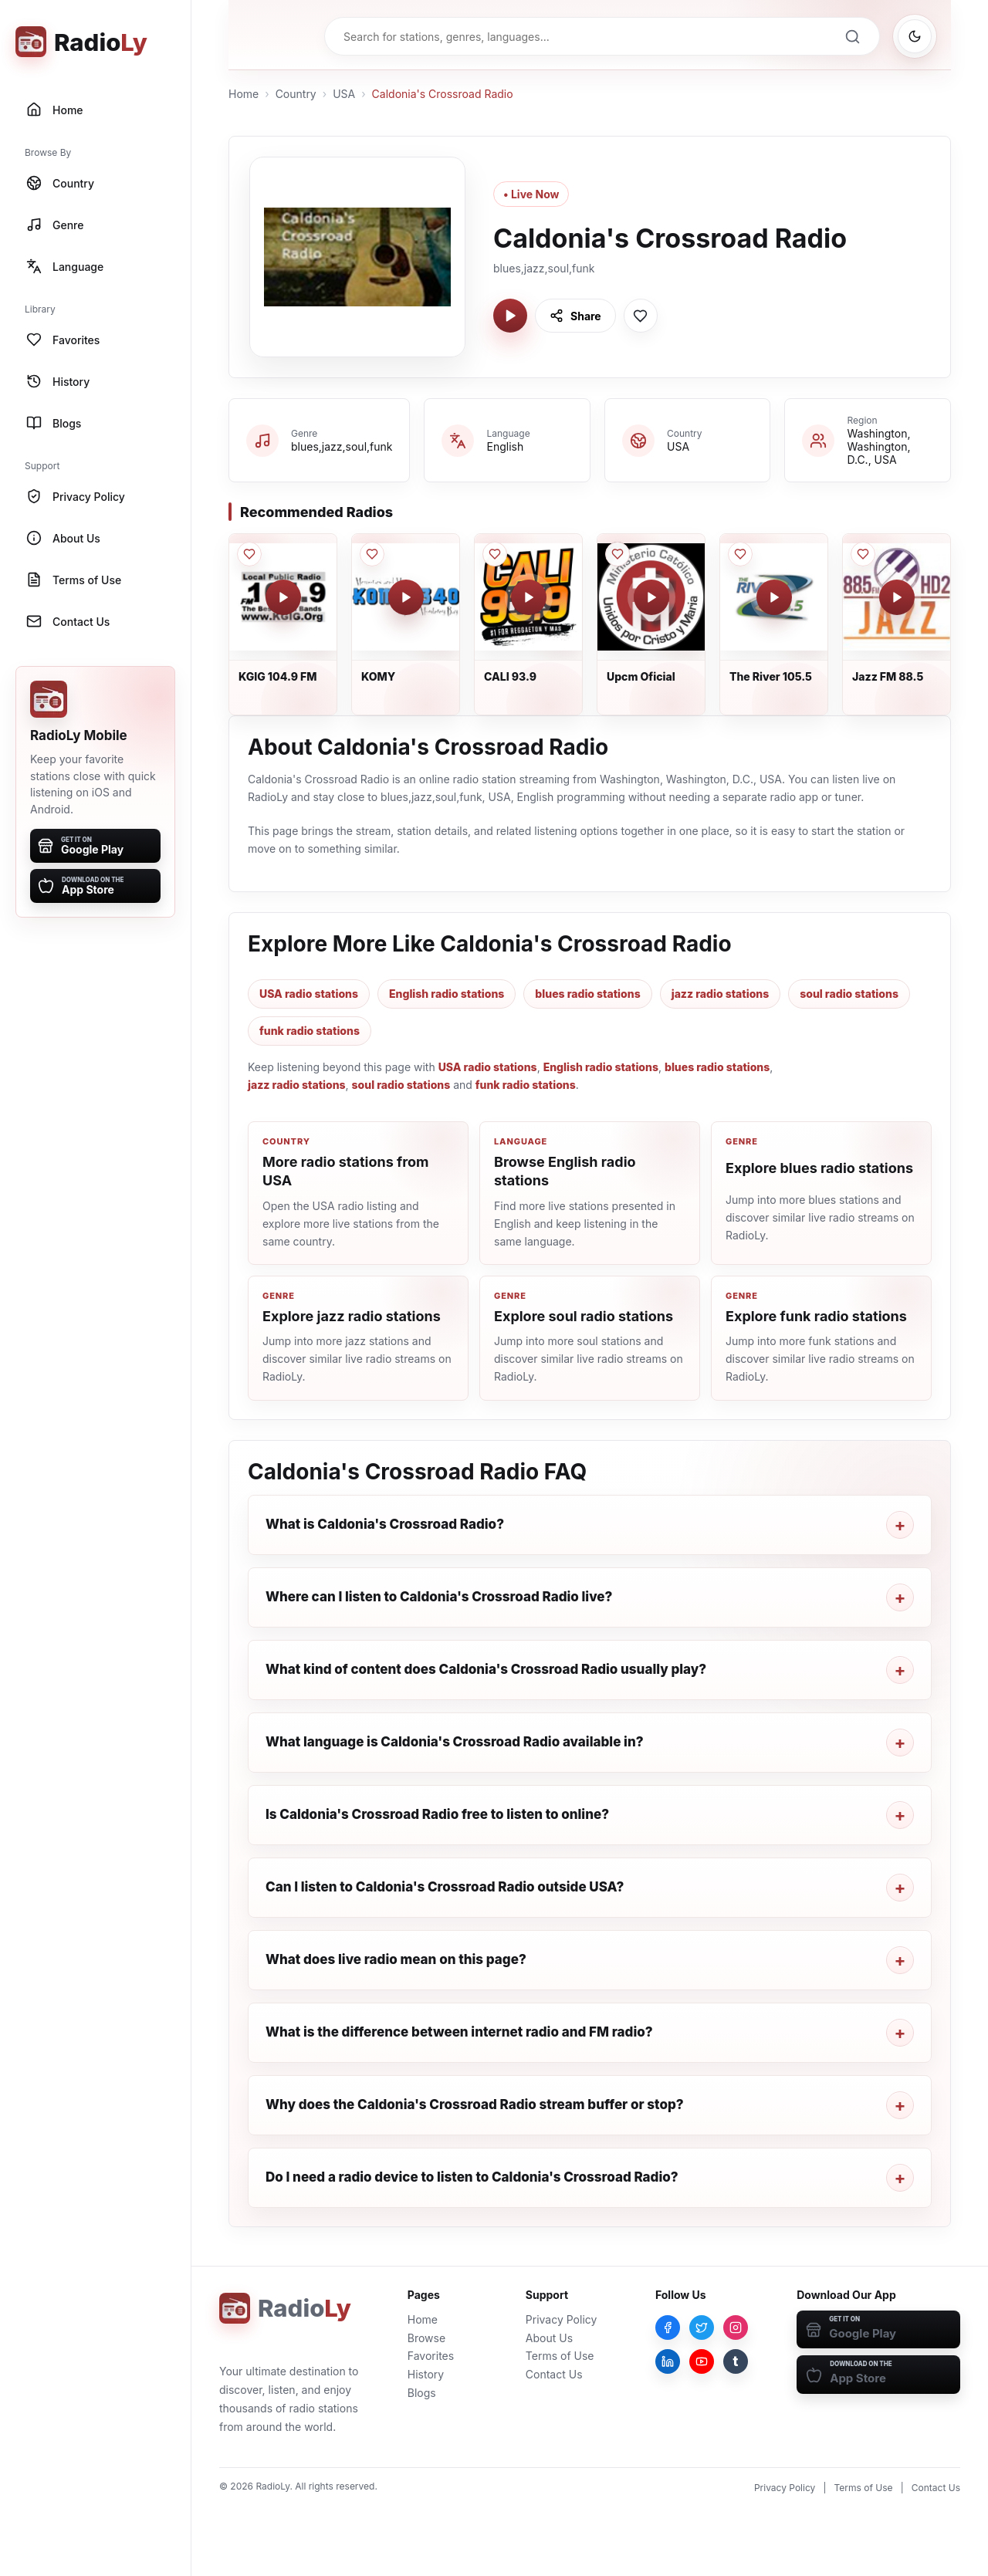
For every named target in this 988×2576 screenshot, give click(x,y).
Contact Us (554, 2374)
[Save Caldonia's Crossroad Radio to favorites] (641, 316)
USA (344, 93)
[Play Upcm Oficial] (651, 597)
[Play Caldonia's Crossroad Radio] (510, 316)
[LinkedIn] (667, 2361)
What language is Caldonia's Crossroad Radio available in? (455, 1741)
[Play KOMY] (406, 597)
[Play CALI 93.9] (528, 597)
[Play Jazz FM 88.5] (897, 597)
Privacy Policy (561, 2319)
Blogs (422, 2392)
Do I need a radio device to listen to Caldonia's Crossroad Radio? (472, 2177)
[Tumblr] (735, 2361)
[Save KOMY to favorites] (372, 554)
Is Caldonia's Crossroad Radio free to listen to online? (437, 1814)
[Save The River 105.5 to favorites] (740, 554)
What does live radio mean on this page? (396, 1959)
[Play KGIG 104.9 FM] (283, 597)
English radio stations (446, 993)
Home (243, 93)
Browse (426, 2337)
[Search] (852, 36)
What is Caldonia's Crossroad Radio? (385, 1524)
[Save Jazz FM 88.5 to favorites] (863, 554)
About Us (549, 2337)
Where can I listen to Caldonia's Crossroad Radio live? (439, 1596)
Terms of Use (560, 2355)
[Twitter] (701, 2327)
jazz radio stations (721, 993)
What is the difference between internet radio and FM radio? (459, 2032)
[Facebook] (667, 2327)
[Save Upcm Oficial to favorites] (617, 554)
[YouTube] (701, 2361)
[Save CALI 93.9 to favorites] (494, 554)
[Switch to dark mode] (915, 36)
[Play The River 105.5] (774, 597)
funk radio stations (309, 1030)
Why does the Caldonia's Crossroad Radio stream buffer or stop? (475, 2104)
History (426, 2374)
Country (296, 93)
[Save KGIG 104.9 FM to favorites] (249, 554)
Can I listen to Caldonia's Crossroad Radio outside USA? (445, 1887)
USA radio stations (308, 993)
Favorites (431, 2355)
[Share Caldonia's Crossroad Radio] (575, 316)
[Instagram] (735, 2327)
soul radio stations (849, 993)
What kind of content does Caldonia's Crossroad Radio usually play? (486, 1669)
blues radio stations (587, 993)
